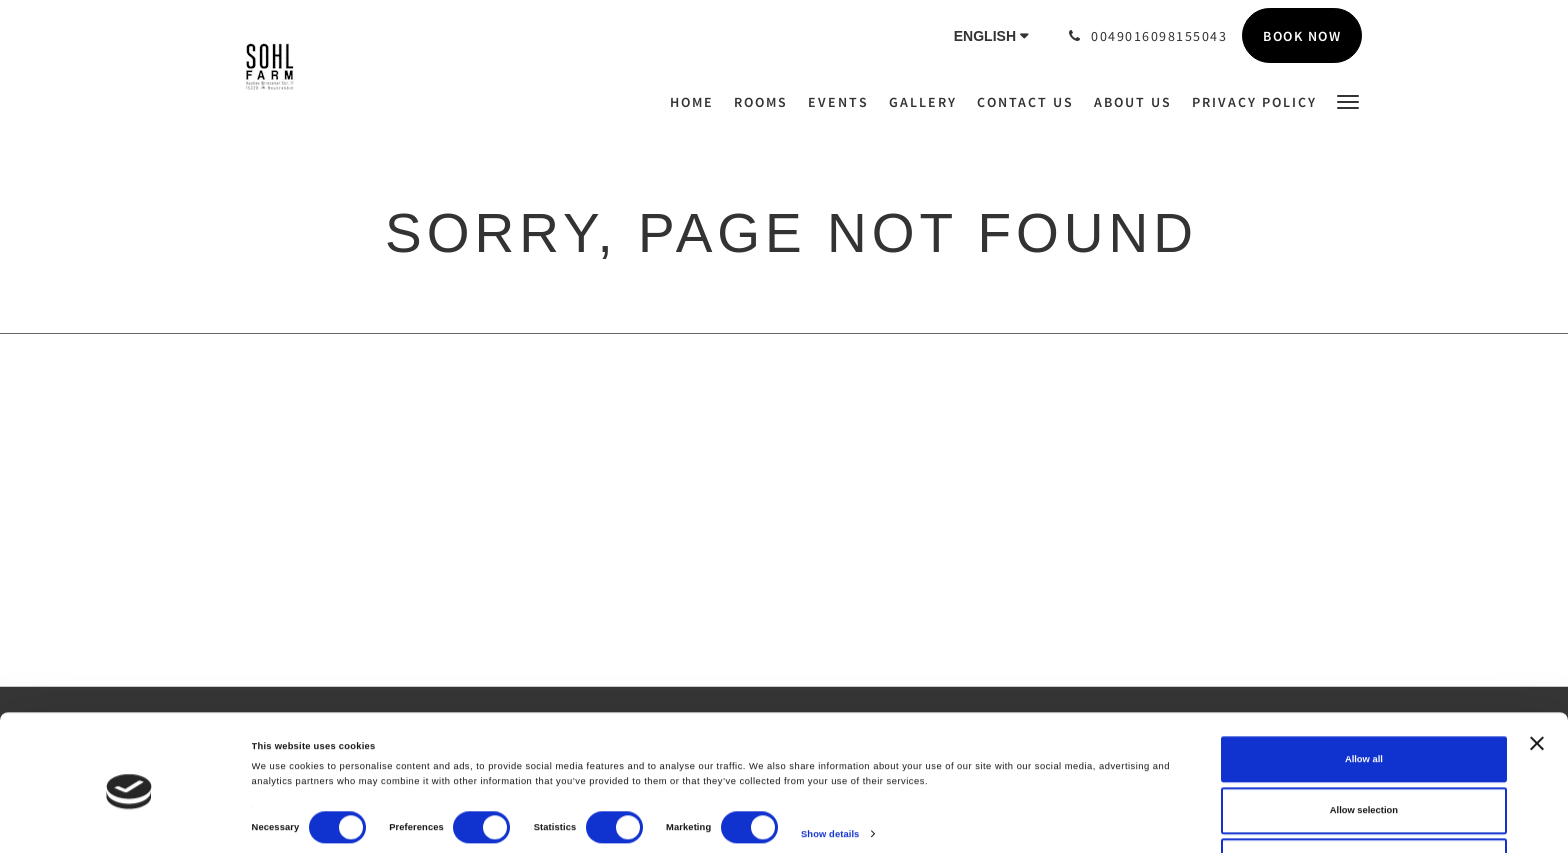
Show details (830, 777)
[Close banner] (1537, 686)
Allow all (1364, 703)
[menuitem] (697, 102)
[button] (1348, 100)
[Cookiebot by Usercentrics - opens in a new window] (129, 819)
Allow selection (1364, 754)
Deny (1363, 806)
